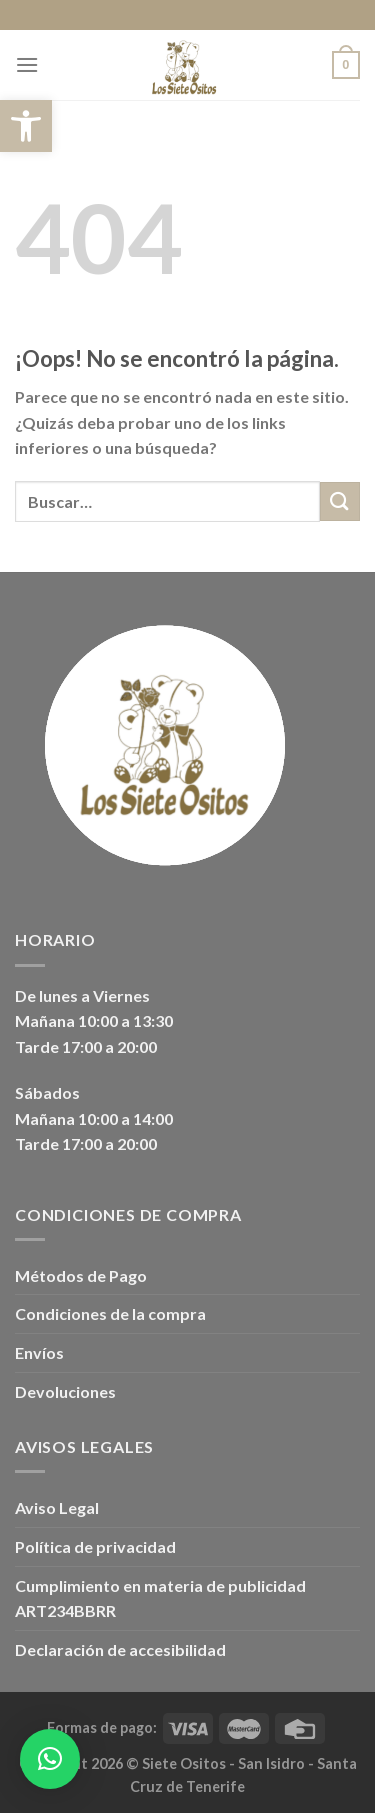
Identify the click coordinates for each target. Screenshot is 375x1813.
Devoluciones (65, 1391)
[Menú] (27, 64)
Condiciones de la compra (110, 1313)
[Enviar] (340, 501)
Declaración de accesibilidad (120, 1649)
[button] (26, 126)
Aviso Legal (57, 1507)
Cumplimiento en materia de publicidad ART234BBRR (160, 1598)
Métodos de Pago (81, 1275)
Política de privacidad (95, 1546)
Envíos (39, 1352)
